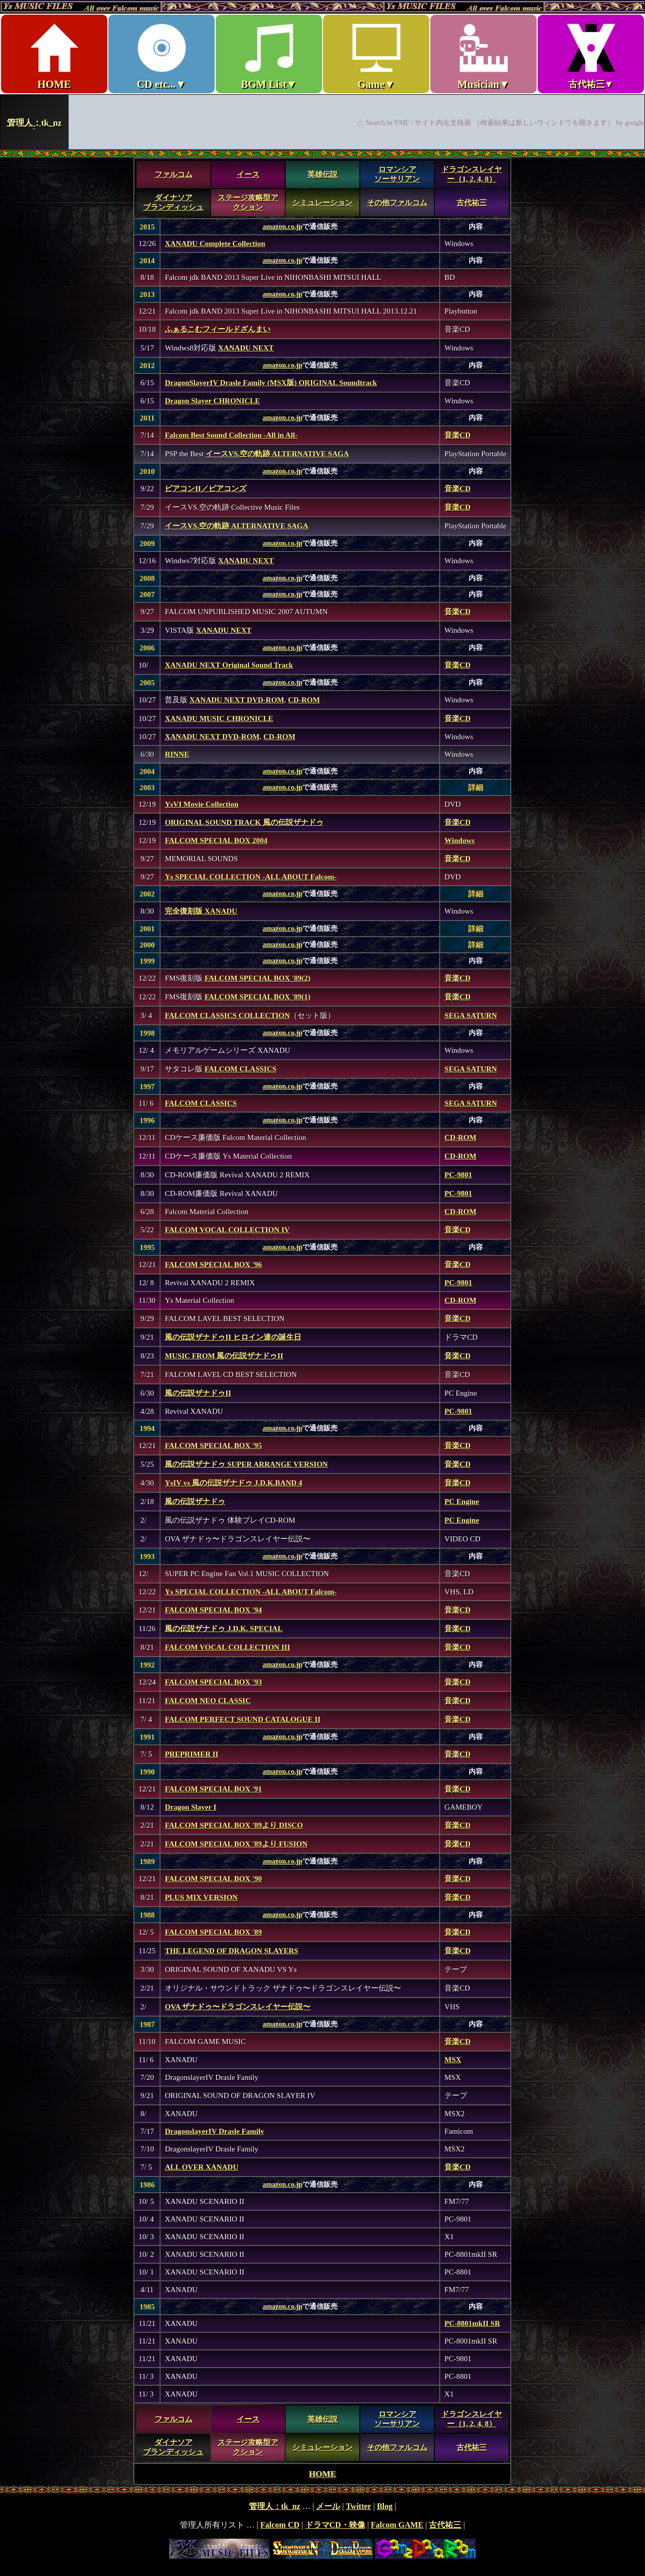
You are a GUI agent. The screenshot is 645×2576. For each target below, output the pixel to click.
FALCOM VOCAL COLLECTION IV (227, 1230)
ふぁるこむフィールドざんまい (218, 329)
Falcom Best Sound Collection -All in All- (231, 435)
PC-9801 (458, 1175)
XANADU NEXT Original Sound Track (229, 665)
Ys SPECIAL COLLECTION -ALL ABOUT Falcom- (251, 877)
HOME (322, 2474)
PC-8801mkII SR (472, 2323)
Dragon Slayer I (190, 1807)
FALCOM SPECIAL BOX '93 (213, 1682)
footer (322, 2530)
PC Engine (461, 1501)
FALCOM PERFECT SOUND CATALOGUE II (242, 1719)
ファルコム (173, 174)
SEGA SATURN (470, 1015)
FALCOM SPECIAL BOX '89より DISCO (234, 1825)
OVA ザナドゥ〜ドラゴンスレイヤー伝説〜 (237, 2007)
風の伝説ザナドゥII (198, 1393)
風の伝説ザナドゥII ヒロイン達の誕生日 (233, 1337)
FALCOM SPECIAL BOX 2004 (216, 840)
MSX (452, 2060)
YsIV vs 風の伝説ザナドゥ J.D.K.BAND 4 (233, 1483)
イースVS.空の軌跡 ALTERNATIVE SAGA (277, 454)
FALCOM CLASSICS (241, 1069)
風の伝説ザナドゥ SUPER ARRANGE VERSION (246, 1464)
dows (466, 840)
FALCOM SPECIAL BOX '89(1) (257, 997)
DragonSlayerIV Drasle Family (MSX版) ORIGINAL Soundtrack (271, 383)
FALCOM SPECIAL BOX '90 (213, 1879)
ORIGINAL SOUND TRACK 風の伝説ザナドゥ (244, 822)
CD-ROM (303, 700)
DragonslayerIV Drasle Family (214, 2131)
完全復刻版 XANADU (201, 911)
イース (248, 174)
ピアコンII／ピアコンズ (205, 489)
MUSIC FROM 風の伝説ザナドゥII (224, 1356)
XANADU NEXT (246, 348)
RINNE (177, 754)
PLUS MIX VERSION (201, 1897)
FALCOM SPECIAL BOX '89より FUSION (236, 1844)
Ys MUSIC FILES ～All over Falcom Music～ (322, 74)
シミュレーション (322, 203)
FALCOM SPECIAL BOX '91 (213, 1789)
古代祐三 (472, 203)
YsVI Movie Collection (201, 804)
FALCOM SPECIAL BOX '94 (213, 1610)
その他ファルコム (397, 203)
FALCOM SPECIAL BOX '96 (213, 1265)
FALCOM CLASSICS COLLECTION (227, 1015)
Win (451, 840)
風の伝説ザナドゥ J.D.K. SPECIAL (224, 1629)
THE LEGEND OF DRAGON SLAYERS (231, 1951)
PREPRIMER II (191, 1754)
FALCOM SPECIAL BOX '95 (213, 1446)
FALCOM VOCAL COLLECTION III (227, 1647)
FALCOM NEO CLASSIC (208, 1701)
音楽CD (457, 435)
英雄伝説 (322, 174)
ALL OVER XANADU (201, 2167)
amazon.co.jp (282, 226)
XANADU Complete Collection (215, 243)
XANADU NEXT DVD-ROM (236, 700)
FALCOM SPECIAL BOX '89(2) (257, 978)
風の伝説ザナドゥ (195, 1501)
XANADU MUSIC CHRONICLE (219, 718)
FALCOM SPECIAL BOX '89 (213, 1932)
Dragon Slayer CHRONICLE (212, 401)
